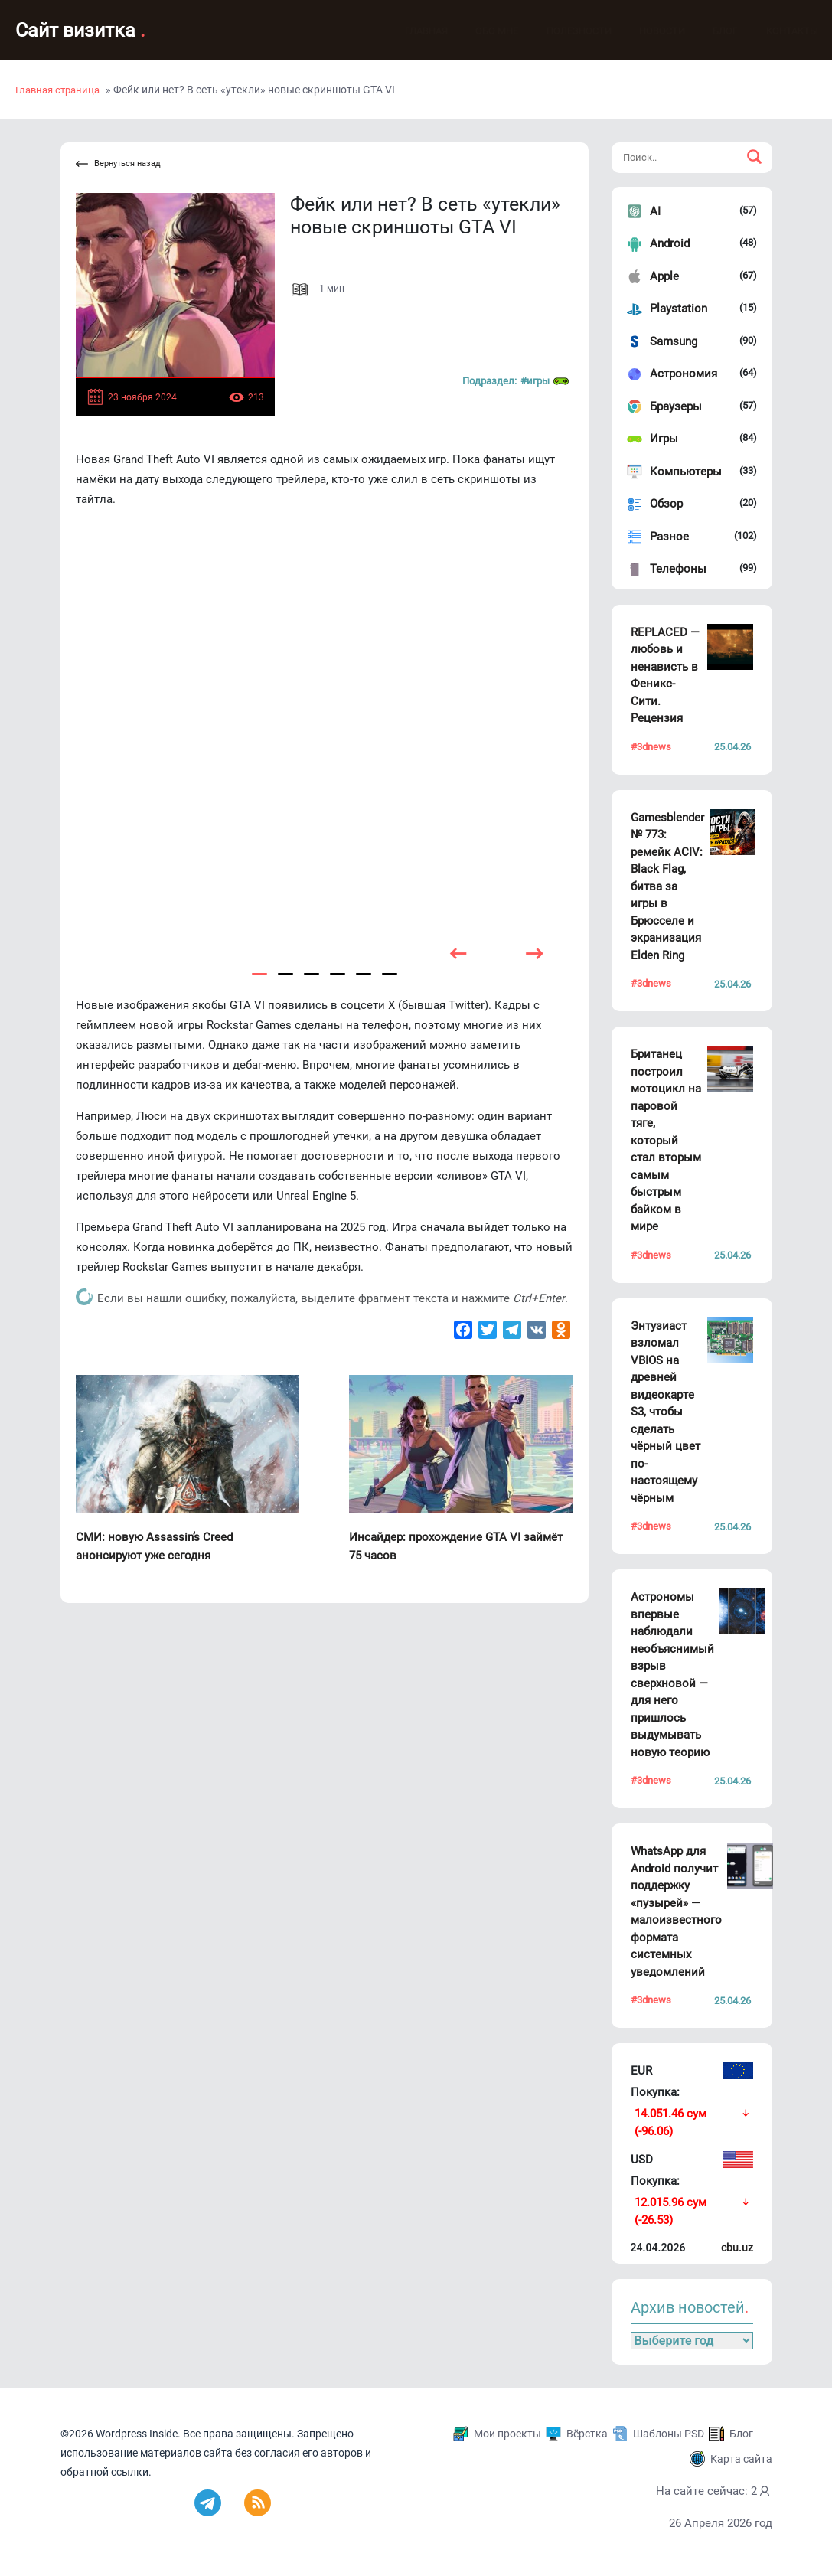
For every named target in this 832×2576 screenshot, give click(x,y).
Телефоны (678, 569)
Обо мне (481, 31)
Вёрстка (587, 2433)
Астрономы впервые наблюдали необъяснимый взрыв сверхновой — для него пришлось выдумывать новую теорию (672, 1674)
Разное (669, 537)
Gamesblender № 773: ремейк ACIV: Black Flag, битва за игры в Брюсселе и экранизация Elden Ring (667, 886)
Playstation (678, 308)
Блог (710, 31)
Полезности (563, 31)
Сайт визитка (80, 30)
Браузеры (676, 406)
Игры (664, 439)
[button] (259, 973)
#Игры (544, 381)
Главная (411, 31)
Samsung (673, 341)
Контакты (777, 31)
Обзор (666, 504)
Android (670, 243)
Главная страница (57, 90)
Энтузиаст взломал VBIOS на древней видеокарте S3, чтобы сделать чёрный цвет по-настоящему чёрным (665, 1412)
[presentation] (458, 953)
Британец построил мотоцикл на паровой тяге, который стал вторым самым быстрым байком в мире (666, 1140)
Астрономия (683, 373)
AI (655, 211)
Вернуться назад (118, 164)
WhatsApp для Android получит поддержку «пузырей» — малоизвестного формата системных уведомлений (676, 1911)
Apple (664, 276)
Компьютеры (686, 471)
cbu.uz (737, 2247)
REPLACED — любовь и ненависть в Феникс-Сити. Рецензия (665, 675)
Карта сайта (741, 2459)
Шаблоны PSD (668, 2433)
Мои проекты (507, 2433)
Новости (647, 31)
